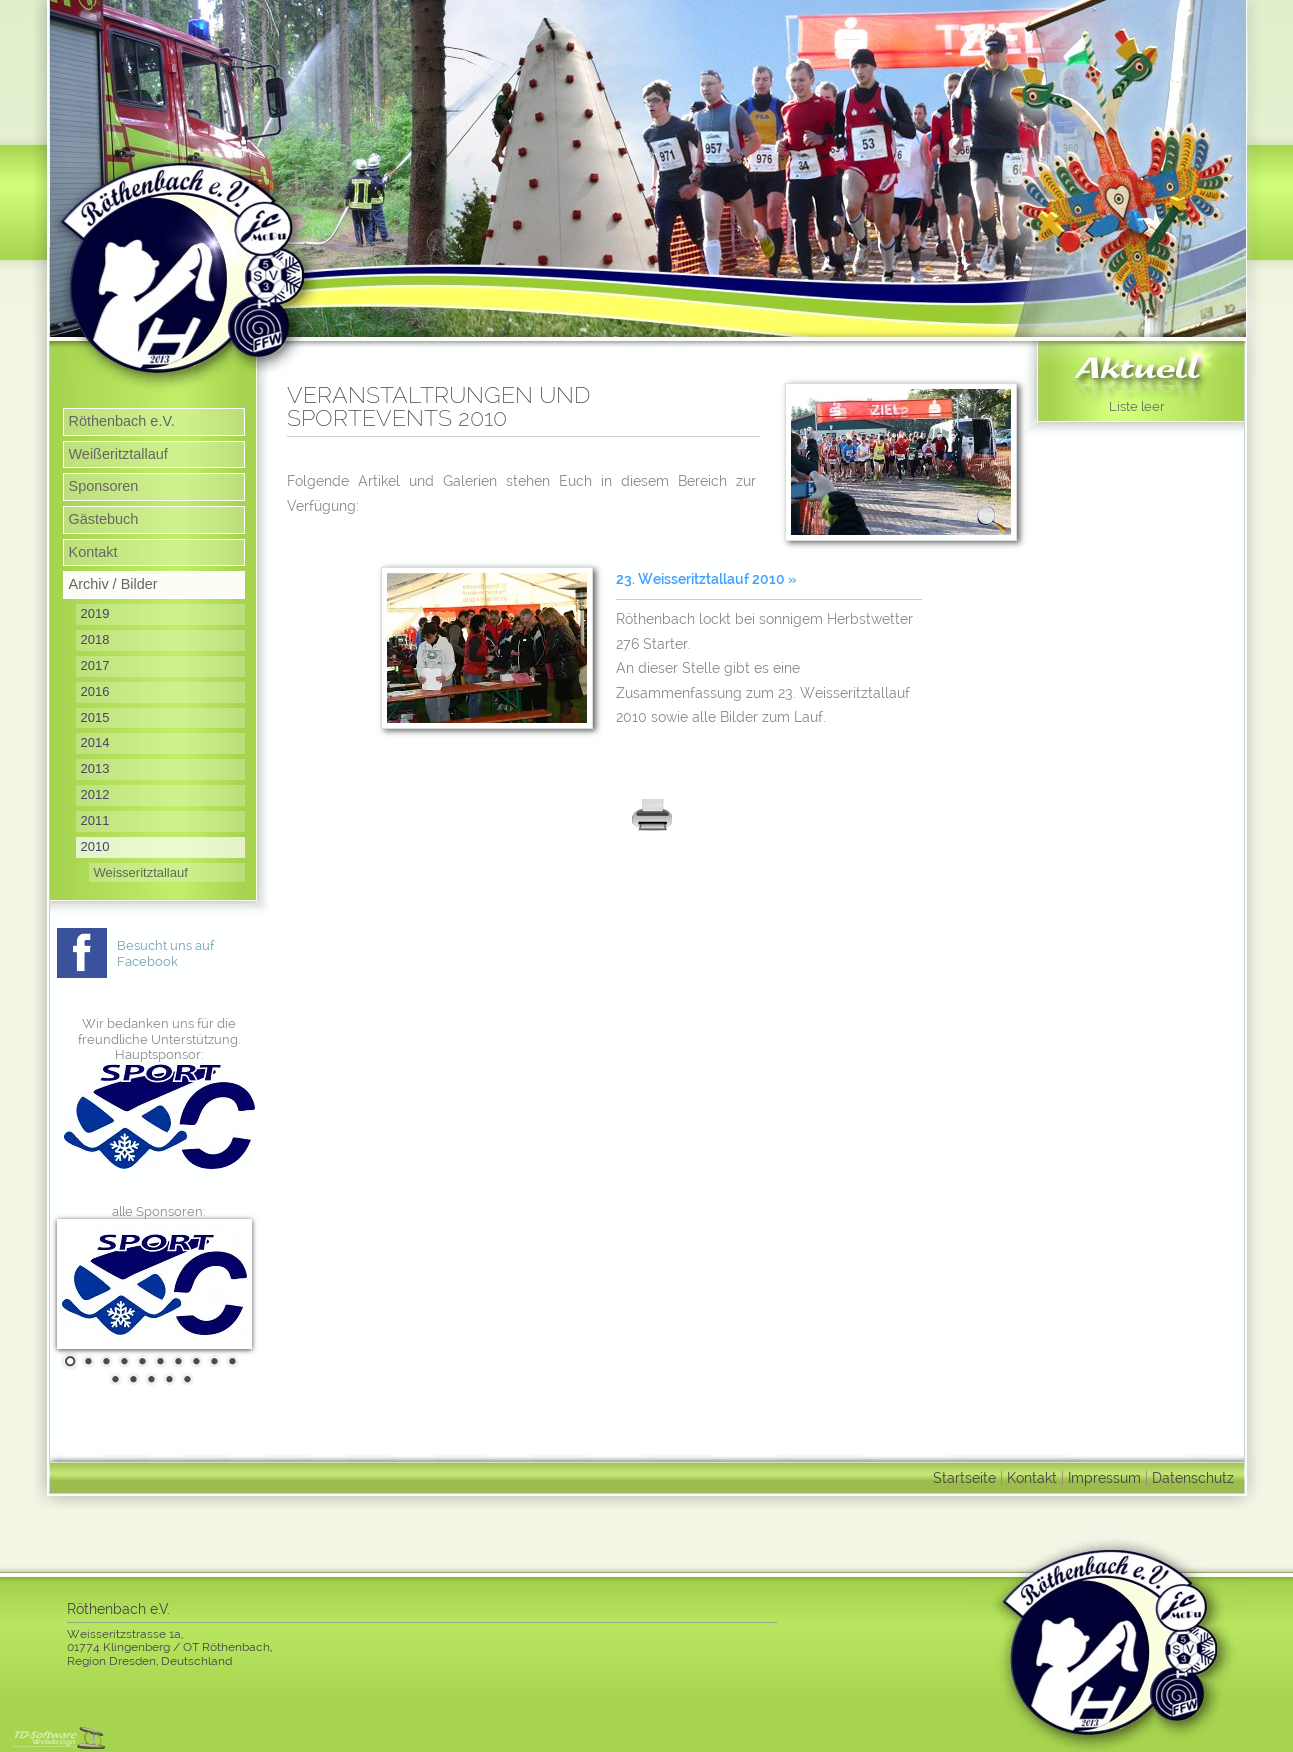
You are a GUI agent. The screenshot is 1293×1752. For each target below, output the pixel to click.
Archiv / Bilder (113, 584)
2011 (95, 820)
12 (131, 1379)
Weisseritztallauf (141, 872)
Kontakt (93, 552)
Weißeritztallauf (118, 454)
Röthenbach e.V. (122, 421)
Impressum (1104, 1477)
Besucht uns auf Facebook (165, 953)
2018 (95, 639)
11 (113, 1379)
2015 (95, 717)
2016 (95, 691)
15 (185, 1379)
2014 (95, 742)
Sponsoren (104, 486)
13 (149, 1379)
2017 (95, 665)
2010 (95, 846)
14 (167, 1379)
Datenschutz (1193, 1477)
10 (230, 1361)
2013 (95, 768)
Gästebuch (104, 519)
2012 (95, 794)
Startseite (964, 1477)
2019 (95, 613)
